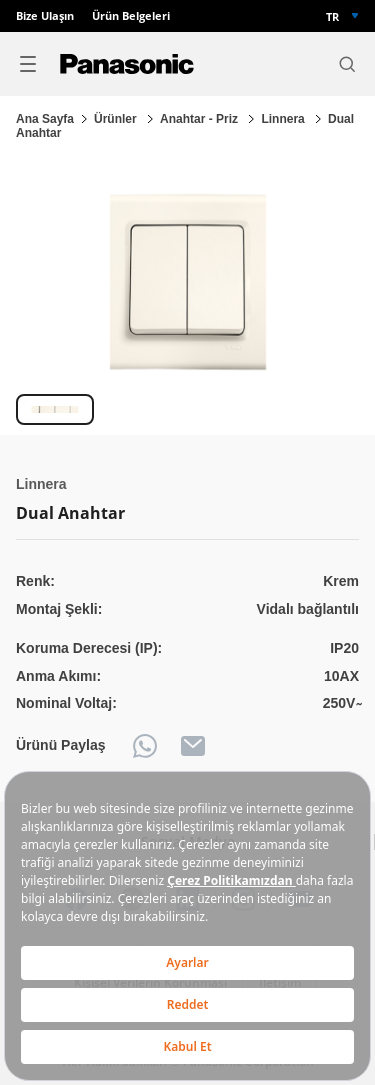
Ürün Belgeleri (131, 16)
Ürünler (117, 119)
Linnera (284, 119)
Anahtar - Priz (200, 119)
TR (332, 16)
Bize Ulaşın (45, 16)
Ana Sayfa (45, 119)
